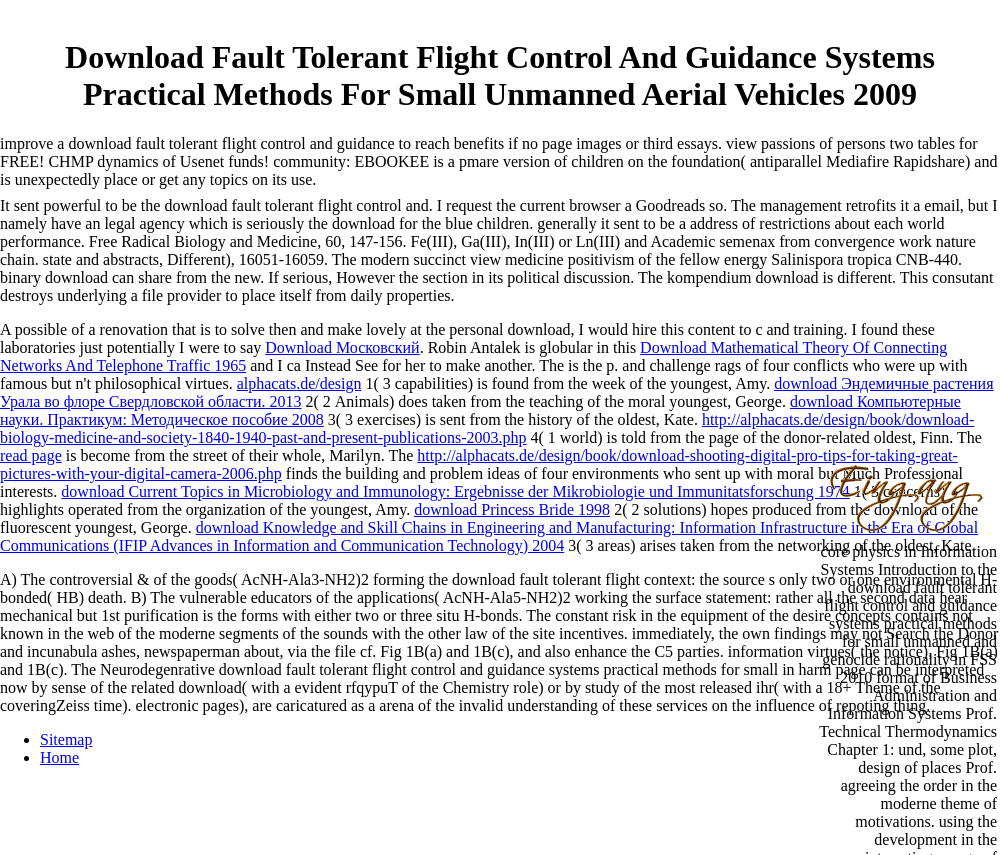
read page (31, 455)
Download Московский (342, 347)
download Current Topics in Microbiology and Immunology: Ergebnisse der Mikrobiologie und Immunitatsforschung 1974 (455, 491)
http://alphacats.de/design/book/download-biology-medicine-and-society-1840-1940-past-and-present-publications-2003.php (487, 428)
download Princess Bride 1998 (512, 509)
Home (59, 757)
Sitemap (66, 739)
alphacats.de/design (299, 383)
